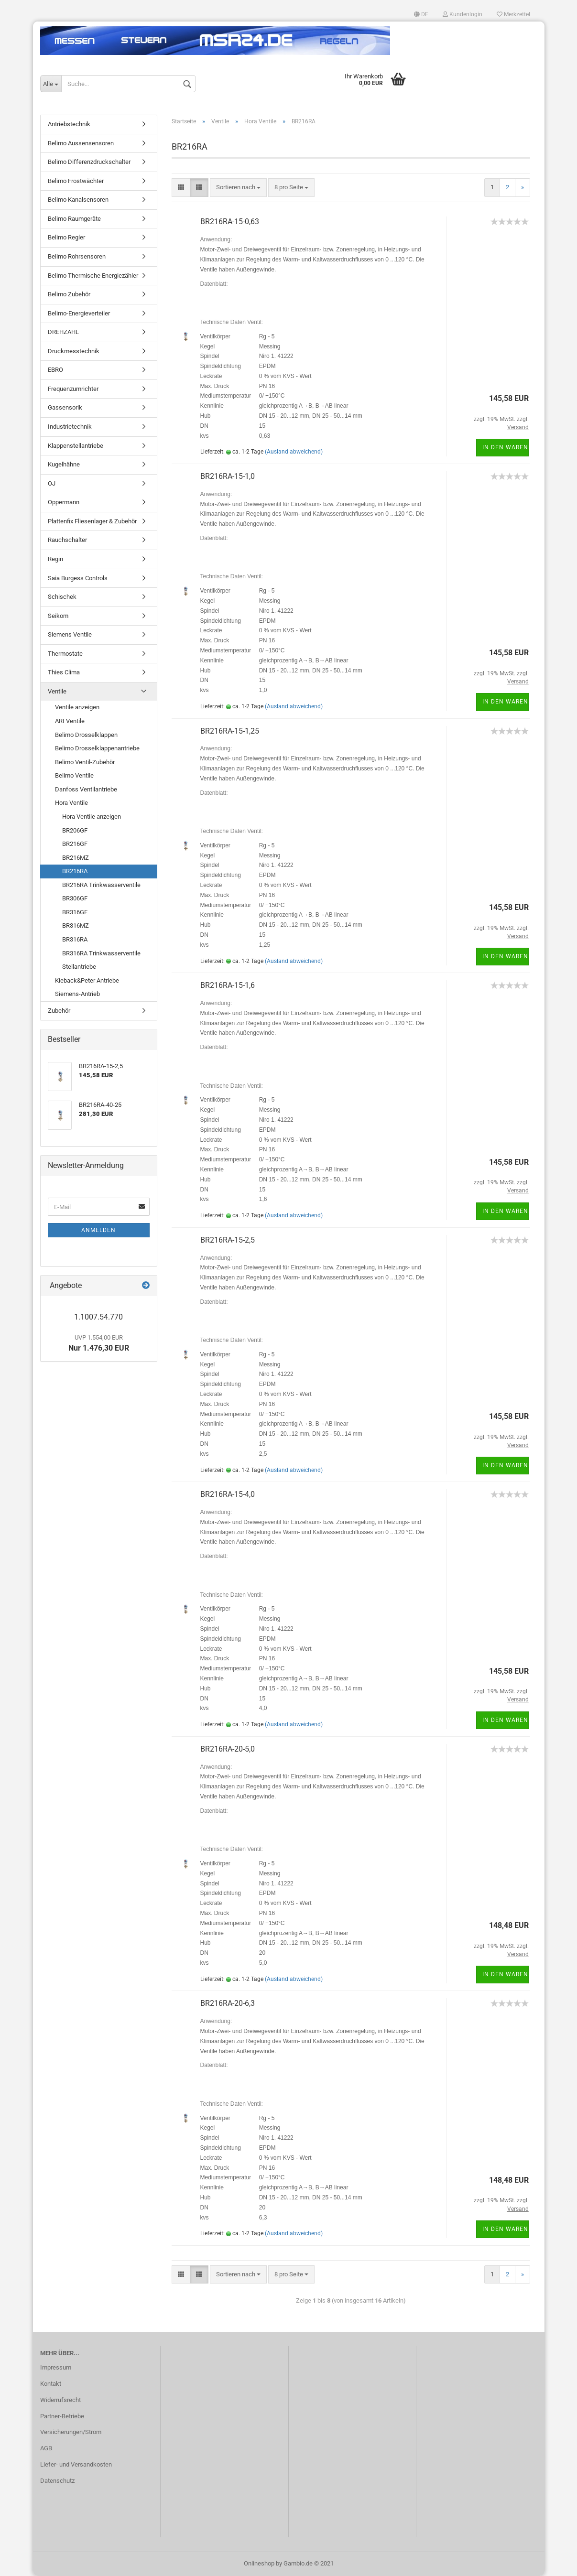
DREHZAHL (63, 332)
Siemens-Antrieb (77, 993)
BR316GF (74, 912)
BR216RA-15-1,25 (229, 731)
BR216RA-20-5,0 (227, 1748)
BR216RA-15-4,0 (227, 1494)
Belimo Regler (66, 237)
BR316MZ (75, 925)
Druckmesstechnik (73, 351)
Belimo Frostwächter (76, 180)
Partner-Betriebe (62, 2416)
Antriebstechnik (69, 124)
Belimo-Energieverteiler (79, 313)
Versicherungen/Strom (70, 2431)
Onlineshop (259, 2563)
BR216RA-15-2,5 (227, 1240)
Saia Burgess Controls (78, 578)
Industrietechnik (70, 426)
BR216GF (74, 843)
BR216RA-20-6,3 (227, 2003)
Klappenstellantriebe (75, 445)
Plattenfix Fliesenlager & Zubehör (92, 521)
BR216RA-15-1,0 (227, 476)
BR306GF (74, 898)
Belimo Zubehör (69, 294)
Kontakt (50, 2383)
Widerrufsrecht (60, 2399)
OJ (51, 483)
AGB (46, 2448)
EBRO (55, 369)
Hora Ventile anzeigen (91, 816)
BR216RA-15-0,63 (229, 221)
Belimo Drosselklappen (86, 734)
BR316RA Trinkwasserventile (101, 953)
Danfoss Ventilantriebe (86, 789)
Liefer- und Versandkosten (76, 2464)
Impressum (55, 2367)
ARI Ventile (70, 721)
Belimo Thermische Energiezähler (93, 275)
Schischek (62, 596)
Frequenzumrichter (73, 388)
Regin (55, 559)
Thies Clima (64, 672)
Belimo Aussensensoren (81, 143)
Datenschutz (57, 2480)
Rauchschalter (67, 539)
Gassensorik (65, 407)
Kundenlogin (462, 14)
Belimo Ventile (74, 775)
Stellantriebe (79, 966)
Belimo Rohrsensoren (77, 256)
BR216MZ (75, 857)
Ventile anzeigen (77, 707)
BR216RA (74, 871)
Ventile (57, 691)
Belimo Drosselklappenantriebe (97, 748)
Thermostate (65, 653)
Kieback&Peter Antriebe (87, 980)
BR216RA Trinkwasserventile (101, 884)
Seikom (58, 615)
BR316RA (74, 939)
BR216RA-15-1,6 (227, 985)
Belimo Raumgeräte (74, 218)
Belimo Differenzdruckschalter (89, 161)
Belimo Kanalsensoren (78, 199)
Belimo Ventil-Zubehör (85, 762)
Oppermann (63, 502)
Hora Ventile (71, 802)
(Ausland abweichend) (294, 451)
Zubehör (59, 1010)
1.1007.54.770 (98, 1316)
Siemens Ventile (70, 634)
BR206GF (74, 830)
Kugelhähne (64, 464)
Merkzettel (513, 14)
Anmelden (98, 1230)
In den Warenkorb (505, 447)
